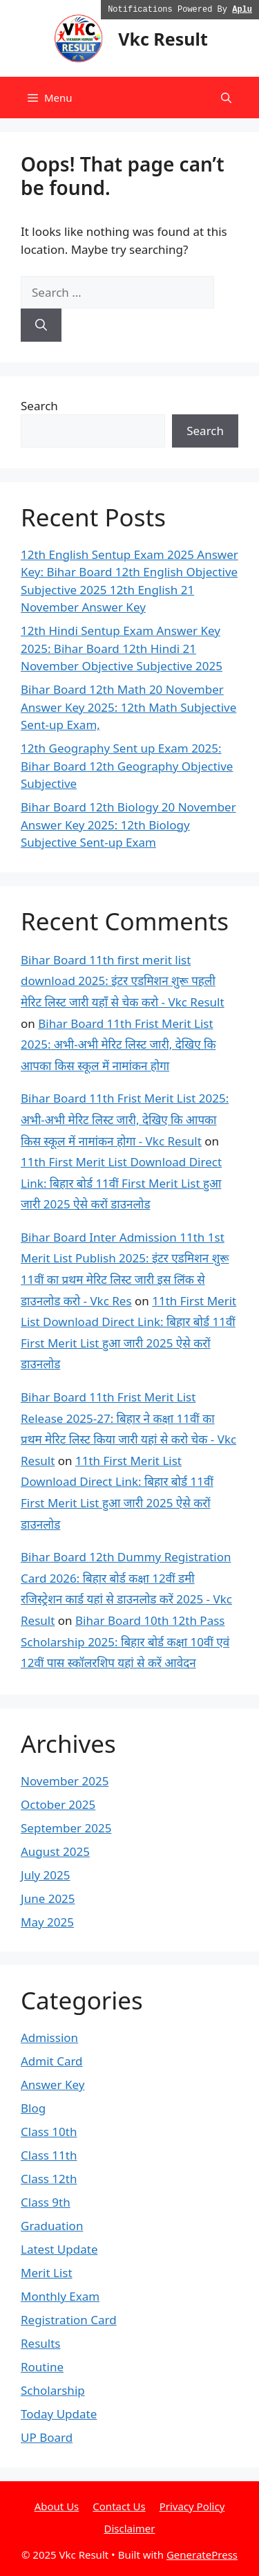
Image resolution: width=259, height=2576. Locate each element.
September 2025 (66, 1828)
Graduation (52, 2226)
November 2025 (64, 1781)
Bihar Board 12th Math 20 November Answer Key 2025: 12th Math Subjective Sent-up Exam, (128, 707)
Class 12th (49, 2179)
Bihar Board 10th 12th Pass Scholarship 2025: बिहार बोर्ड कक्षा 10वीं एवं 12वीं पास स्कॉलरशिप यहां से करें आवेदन (125, 1641)
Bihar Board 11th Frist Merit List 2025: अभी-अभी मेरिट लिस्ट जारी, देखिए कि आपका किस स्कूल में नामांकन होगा (118, 1044)
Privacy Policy (192, 2506)
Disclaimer (129, 2528)
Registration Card (69, 2320)
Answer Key (52, 2084)
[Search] (41, 325)
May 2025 (47, 1922)
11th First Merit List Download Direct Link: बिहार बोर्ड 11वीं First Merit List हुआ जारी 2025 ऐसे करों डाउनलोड (121, 1183)
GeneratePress (202, 2554)
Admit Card (52, 2061)
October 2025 (58, 1804)
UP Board (47, 2437)
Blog (33, 2108)
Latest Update (59, 2249)
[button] (226, 97)
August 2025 (55, 1851)
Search (39, 406)
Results (40, 2343)
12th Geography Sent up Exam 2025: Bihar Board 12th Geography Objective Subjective (127, 765)
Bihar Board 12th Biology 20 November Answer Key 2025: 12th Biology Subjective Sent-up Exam (128, 824)
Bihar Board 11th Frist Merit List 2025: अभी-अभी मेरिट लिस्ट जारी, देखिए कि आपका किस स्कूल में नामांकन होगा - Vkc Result (125, 1119)
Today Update (59, 2414)
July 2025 (45, 1875)
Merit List (47, 2273)
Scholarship (53, 2390)
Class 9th (45, 2202)
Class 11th (49, 2155)
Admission (49, 2037)
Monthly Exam (60, 2296)
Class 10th (49, 2132)
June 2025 (48, 1898)
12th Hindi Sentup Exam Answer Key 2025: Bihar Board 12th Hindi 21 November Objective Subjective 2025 (121, 648)
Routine (42, 2367)
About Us (57, 2506)
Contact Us (119, 2506)
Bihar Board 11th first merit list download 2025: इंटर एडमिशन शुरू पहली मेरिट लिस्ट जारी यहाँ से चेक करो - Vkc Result (122, 981)
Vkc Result (163, 38)
